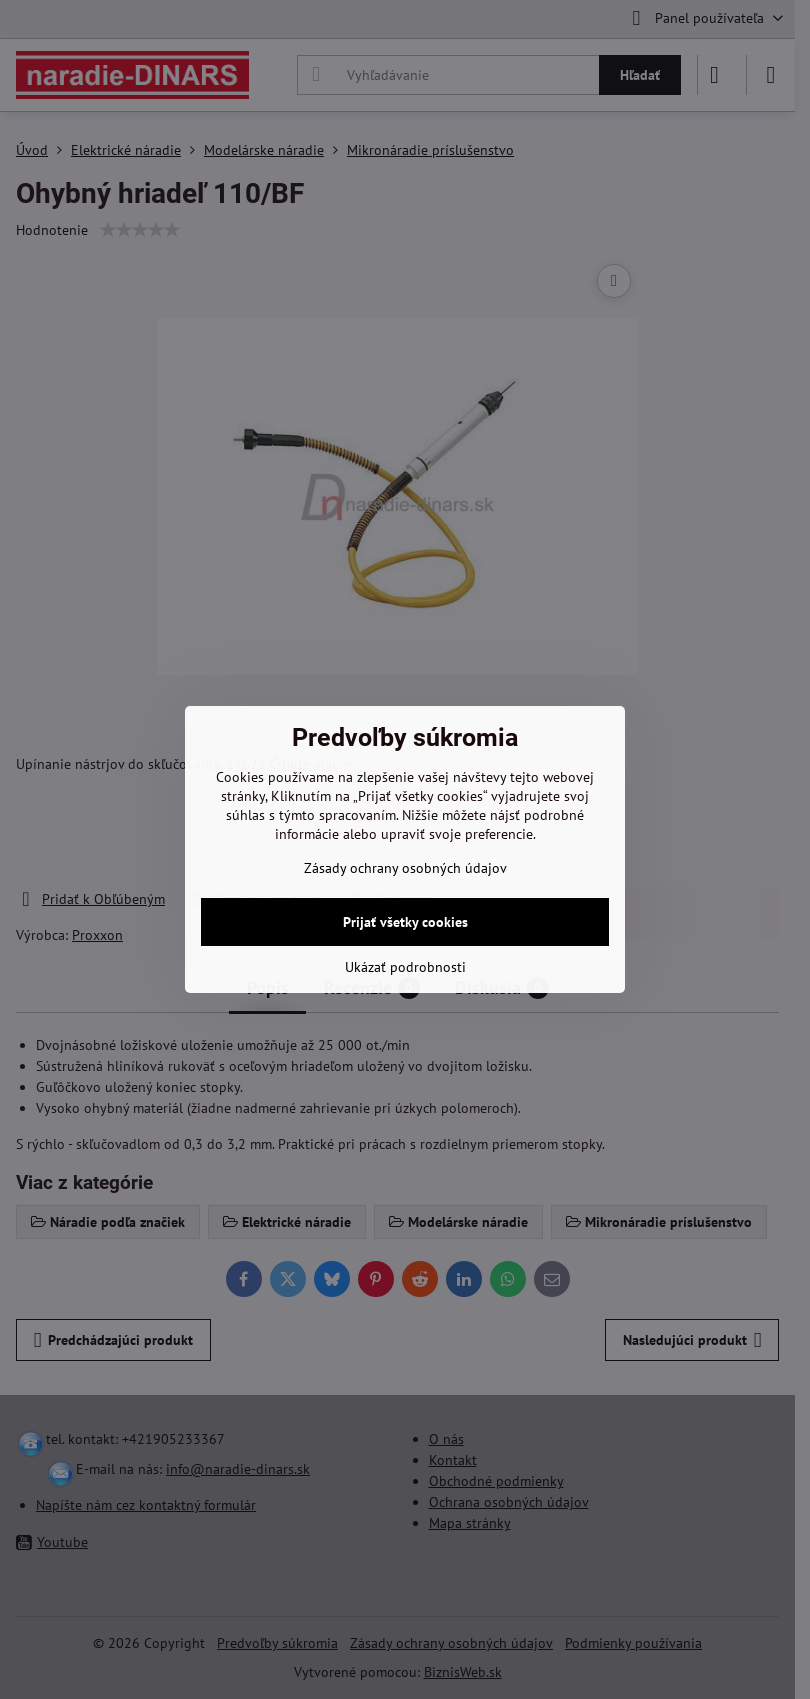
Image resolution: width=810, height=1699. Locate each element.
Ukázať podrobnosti (405, 967)
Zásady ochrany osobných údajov (405, 868)
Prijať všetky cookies (405, 922)
